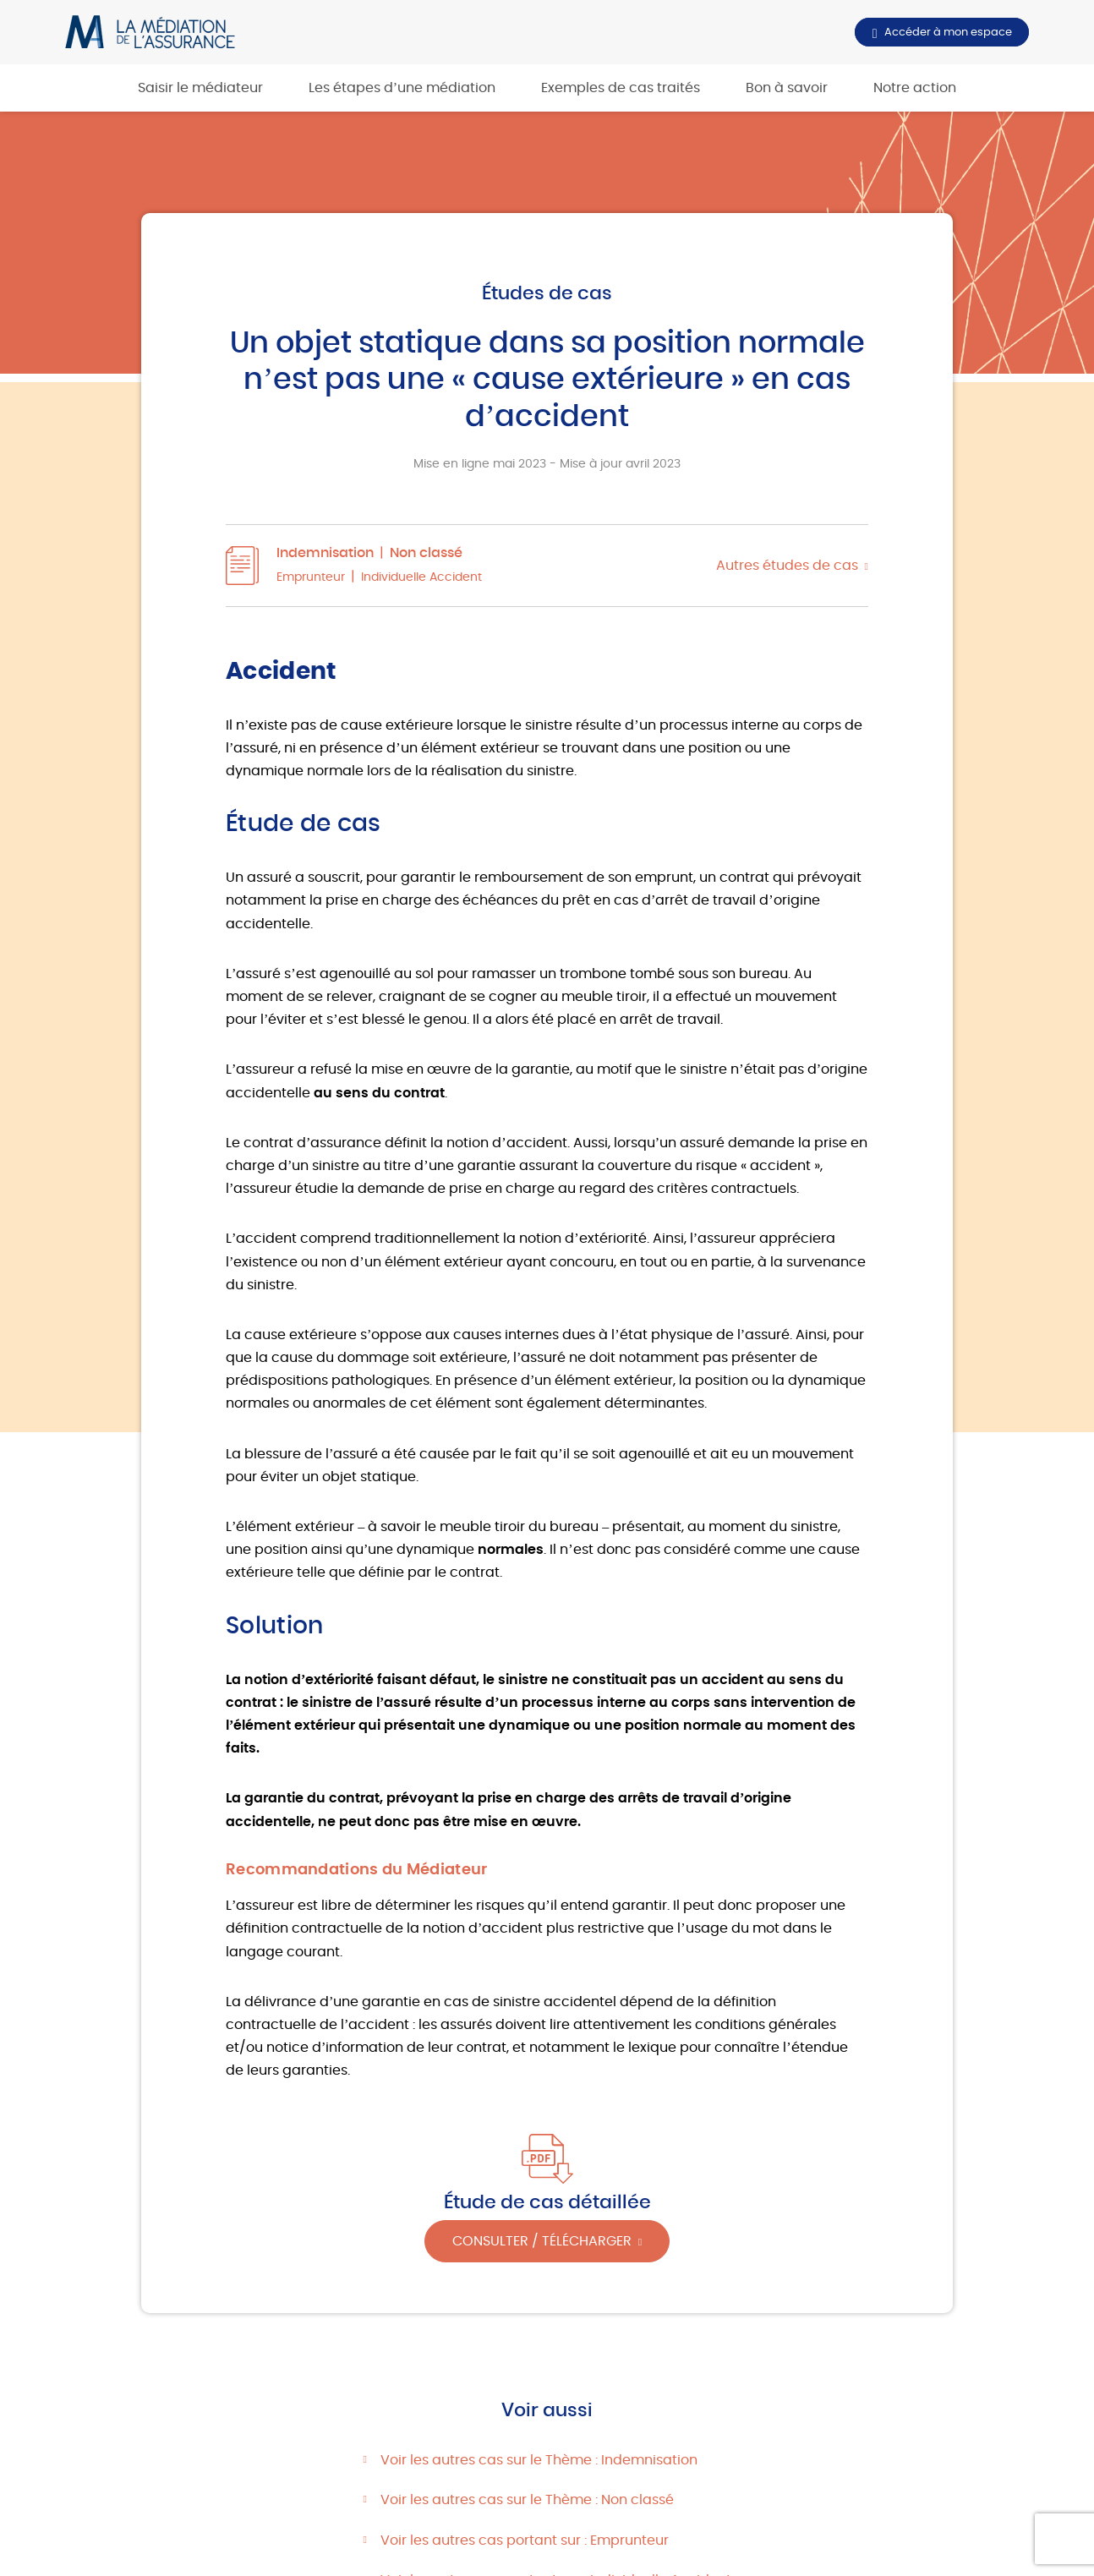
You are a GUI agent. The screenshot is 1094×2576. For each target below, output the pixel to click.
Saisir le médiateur (200, 88)
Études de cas (547, 293)
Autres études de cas (787, 565)
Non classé (426, 553)
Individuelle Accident (421, 577)
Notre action (914, 88)
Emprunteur (310, 577)
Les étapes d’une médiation (402, 88)
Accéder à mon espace (948, 31)
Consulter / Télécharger (542, 2241)
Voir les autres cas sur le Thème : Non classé (527, 2500)
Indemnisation (325, 553)
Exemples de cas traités (620, 88)
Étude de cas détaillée (547, 2202)
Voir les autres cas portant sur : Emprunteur (524, 2539)
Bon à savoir (787, 88)
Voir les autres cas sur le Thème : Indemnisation (538, 2460)
